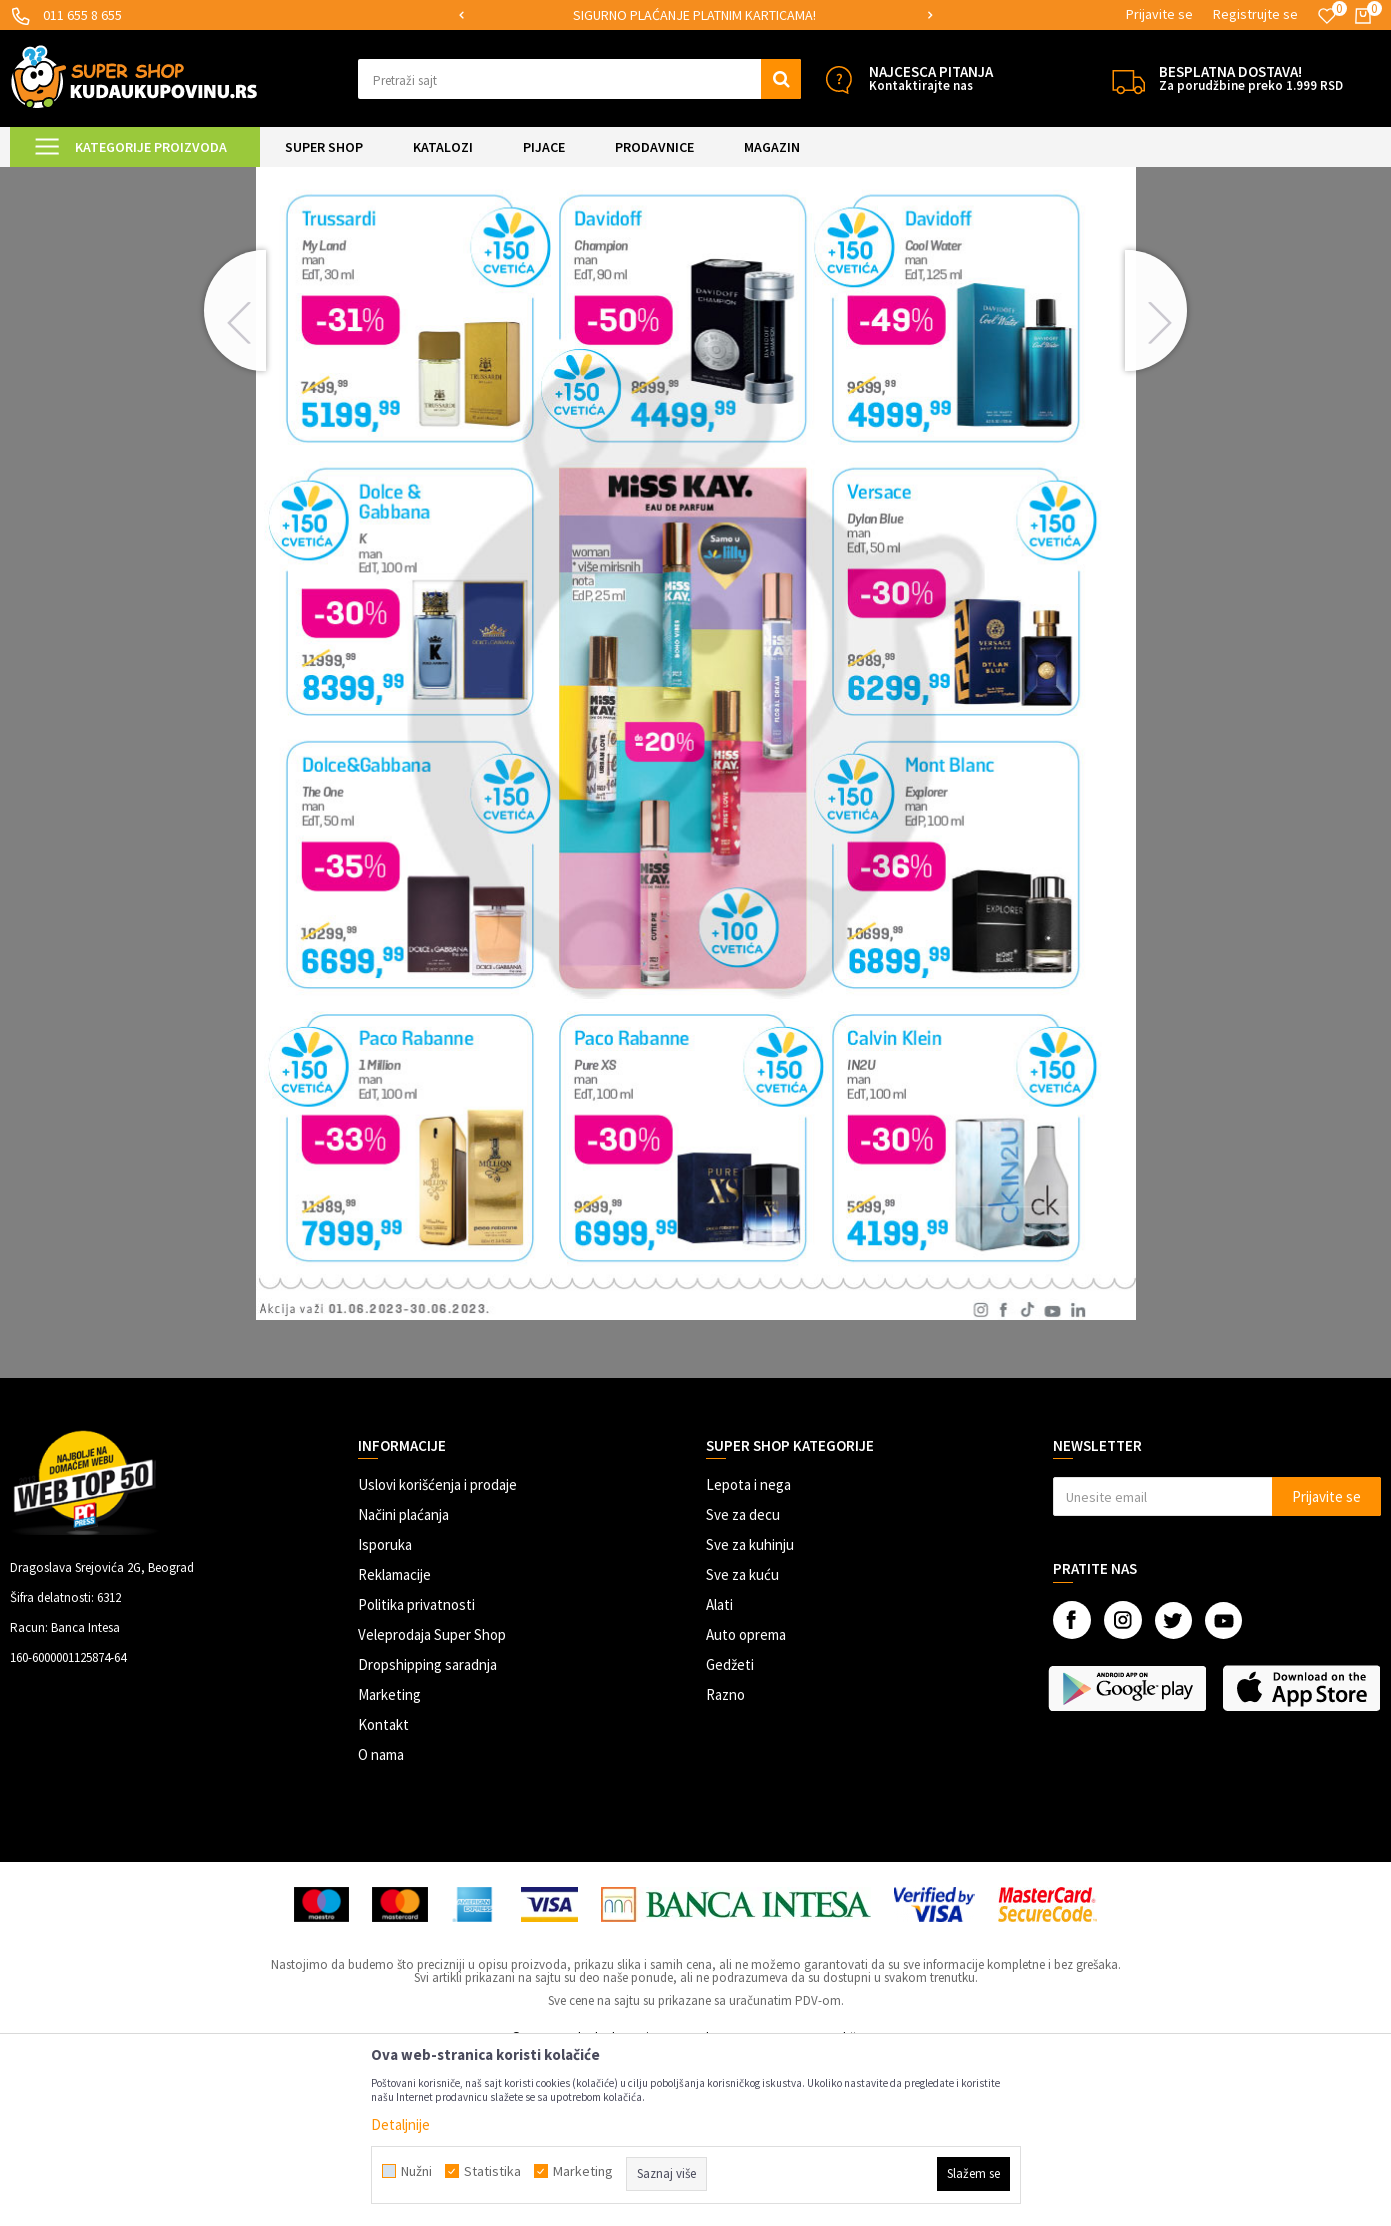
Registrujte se (1255, 14)
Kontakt (383, 1891)
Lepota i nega (748, 1651)
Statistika (492, 2171)
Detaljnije (400, 2124)
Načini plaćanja (403, 1681)
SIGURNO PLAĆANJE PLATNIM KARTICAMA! (694, 15)
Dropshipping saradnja (427, 1831)
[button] (580, 79)
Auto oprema (746, 1801)
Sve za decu (743, 1681)
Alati (719, 1771)
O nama (381, 1921)
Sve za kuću (742, 1741)
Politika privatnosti (416, 1771)
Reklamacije (394, 1741)
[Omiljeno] (1327, 16)
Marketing (389, 1861)
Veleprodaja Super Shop (432, 1801)
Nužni (416, 2171)
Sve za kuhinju (750, 1711)
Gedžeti (730, 1831)
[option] (696, 15)
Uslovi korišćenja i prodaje (437, 1651)
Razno (725, 1861)
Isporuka (385, 1711)
